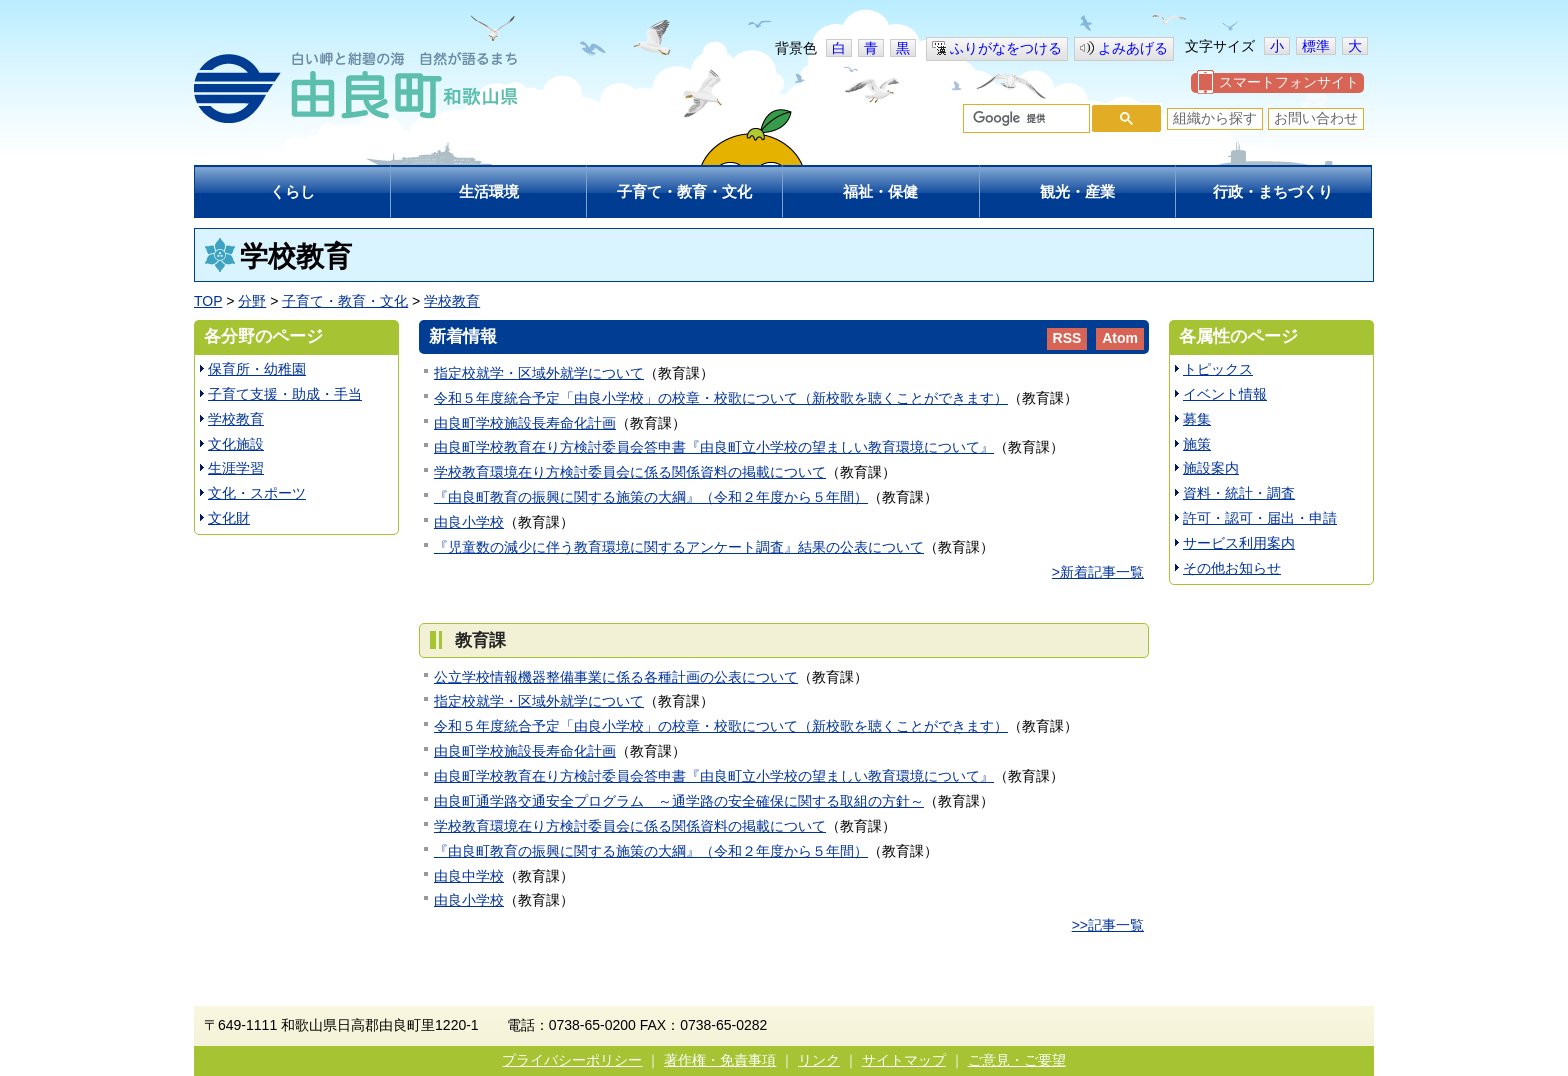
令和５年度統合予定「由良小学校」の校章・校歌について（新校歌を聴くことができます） (721, 398)
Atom (1120, 338)
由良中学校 (469, 876)
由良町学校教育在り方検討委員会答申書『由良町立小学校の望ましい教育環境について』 (714, 447)
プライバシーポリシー (572, 1060)
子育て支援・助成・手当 (285, 394)
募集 (1197, 419)
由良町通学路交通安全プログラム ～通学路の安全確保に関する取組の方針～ (679, 801)
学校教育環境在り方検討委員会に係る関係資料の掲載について (630, 472)
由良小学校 (469, 522)
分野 (252, 301)
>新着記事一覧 (1098, 572)
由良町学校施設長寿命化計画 (525, 423)
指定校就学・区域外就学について (539, 373)
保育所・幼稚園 (257, 369)
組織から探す (1215, 118)
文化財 (229, 518)
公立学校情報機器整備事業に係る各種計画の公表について (616, 677)
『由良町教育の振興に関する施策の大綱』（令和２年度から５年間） (651, 497)
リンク (819, 1060)
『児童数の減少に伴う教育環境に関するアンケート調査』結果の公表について (679, 547)
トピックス (1218, 369)
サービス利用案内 (1239, 543)
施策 (1197, 444)
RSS (1067, 338)
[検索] (1024, 119)
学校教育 (452, 301)
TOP (208, 301)
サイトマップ (904, 1060)
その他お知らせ (1232, 568)
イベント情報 (1225, 394)
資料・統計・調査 (1239, 493)
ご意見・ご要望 (1017, 1060)
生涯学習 (236, 468)
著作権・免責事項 (720, 1060)
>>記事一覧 (1108, 925)
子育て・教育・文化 (345, 301)
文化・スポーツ (257, 493)
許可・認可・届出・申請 (1260, 518)
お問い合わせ (1316, 118)
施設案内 (1211, 468)
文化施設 (236, 444)
